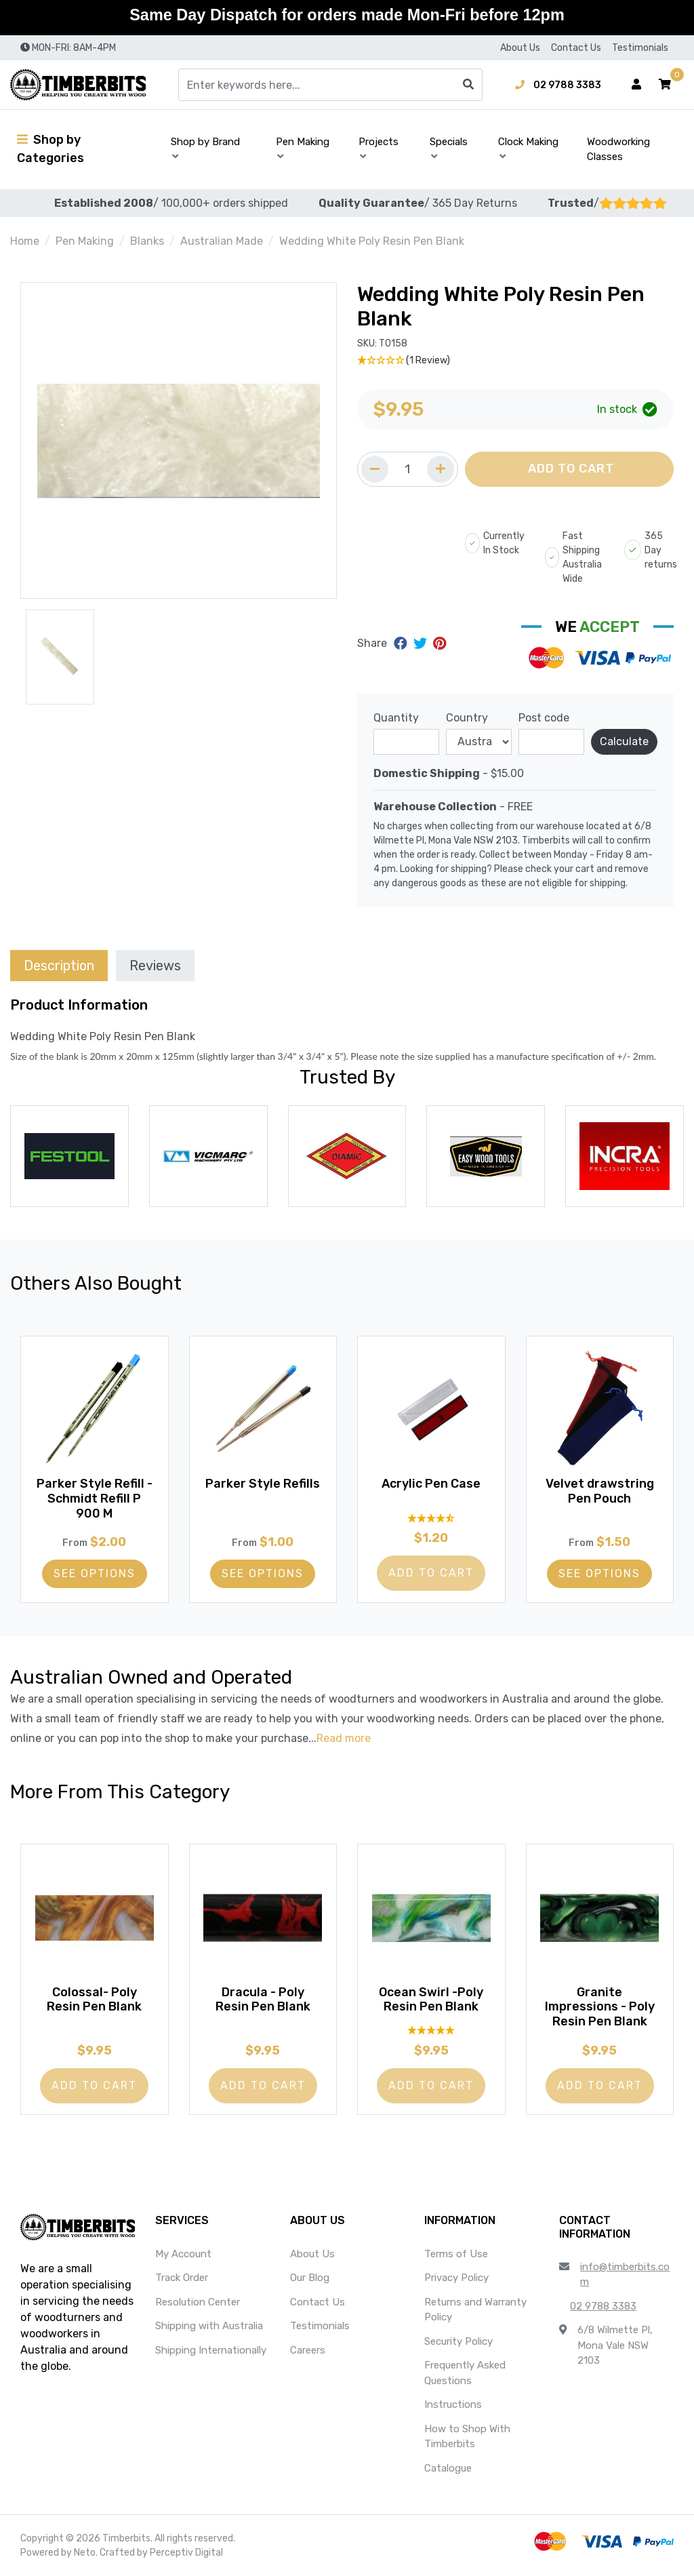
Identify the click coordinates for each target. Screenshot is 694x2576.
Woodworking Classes (618, 149)
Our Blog (309, 2278)
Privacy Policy (456, 2278)
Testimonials (640, 48)
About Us (520, 48)
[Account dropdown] (636, 85)
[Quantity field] (407, 469)
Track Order (181, 2278)
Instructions (453, 2404)
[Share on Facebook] (402, 643)
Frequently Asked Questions (465, 2373)
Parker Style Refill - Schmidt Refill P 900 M (94, 1496)
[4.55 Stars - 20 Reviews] (431, 1516)
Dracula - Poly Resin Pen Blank (263, 1998)
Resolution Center (197, 2302)
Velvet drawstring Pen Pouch (600, 1489)
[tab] (59, 965)
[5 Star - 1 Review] (431, 2028)
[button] (665, 85)
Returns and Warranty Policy (475, 2310)
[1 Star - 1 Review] (515, 360)
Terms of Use (456, 2254)
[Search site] (468, 84)
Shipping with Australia (209, 2326)
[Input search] (330, 84)
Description (59, 965)
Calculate (624, 741)
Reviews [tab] (155, 965)
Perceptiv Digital (186, 2552)
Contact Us (576, 48)
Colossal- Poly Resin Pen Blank (94, 1998)
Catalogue (448, 2468)
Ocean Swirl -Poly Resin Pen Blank (431, 1998)
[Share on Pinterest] (439, 643)
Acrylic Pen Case (431, 1481)
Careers (307, 2350)
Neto (85, 2552)
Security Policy (458, 2341)
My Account (183, 2254)
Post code (543, 717)
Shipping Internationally (210, 2350)
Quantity (396, 717)
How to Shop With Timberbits (467, 2437)
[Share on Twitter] (421, 643)
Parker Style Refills (262, 1489)
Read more (344, 1738)
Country (467, 717)
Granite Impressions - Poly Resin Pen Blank (600, 2005)
